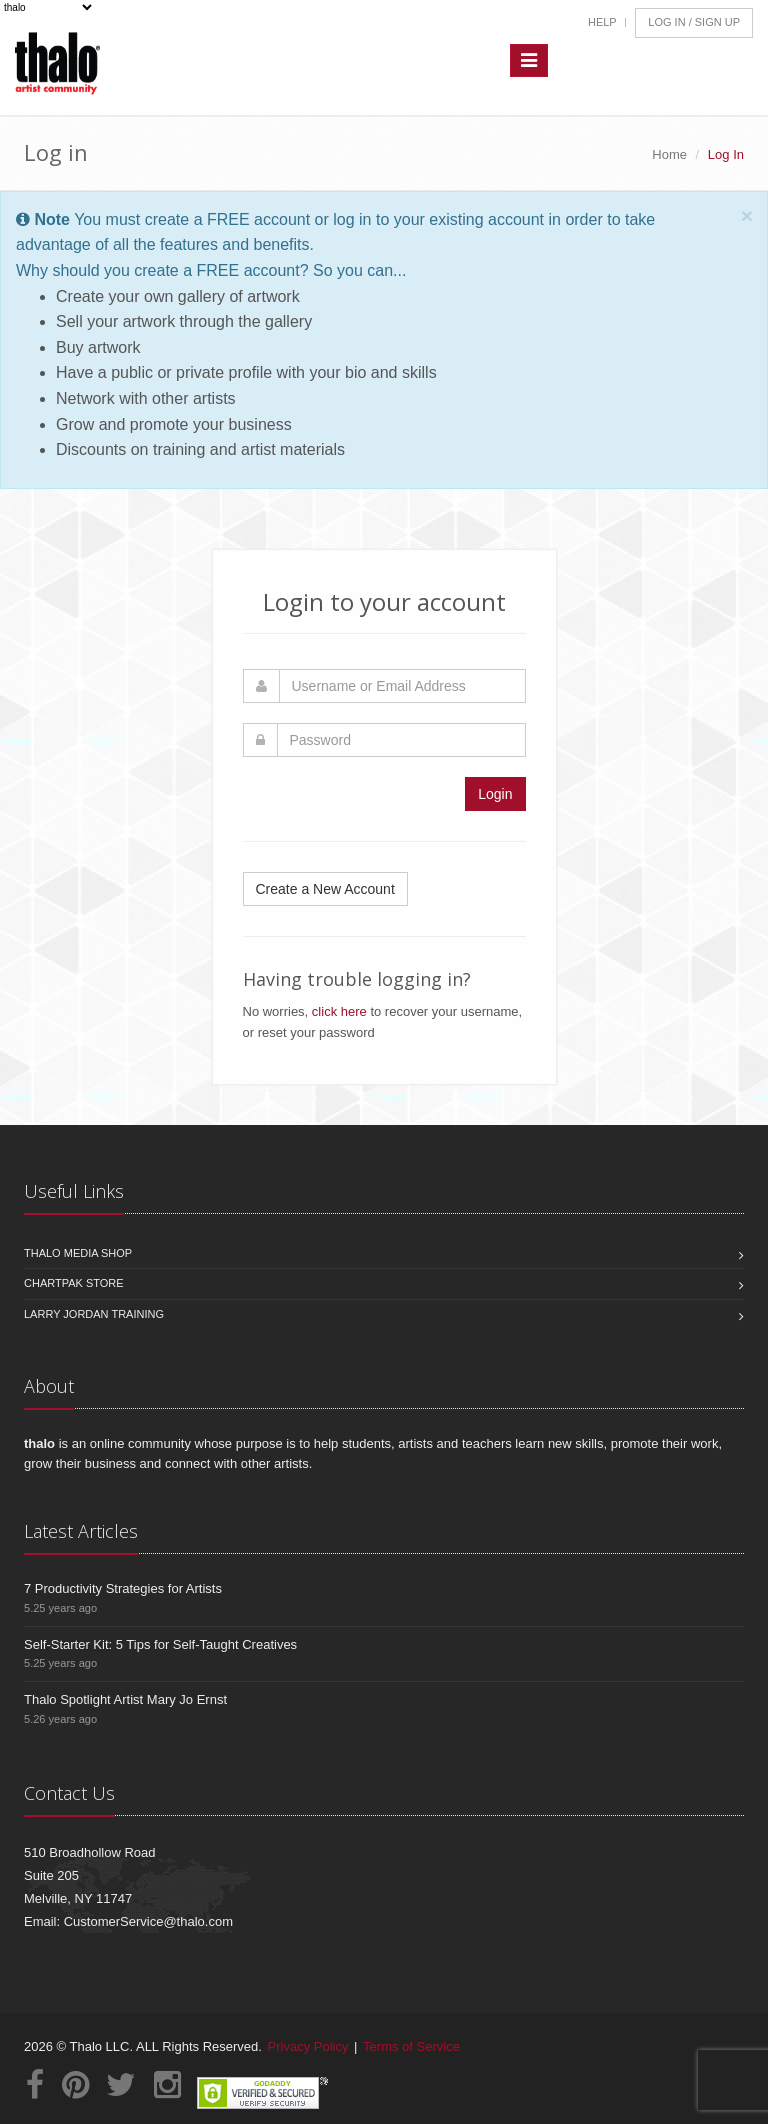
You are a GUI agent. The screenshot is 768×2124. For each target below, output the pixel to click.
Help (602, 22)
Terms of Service (411, 2046)
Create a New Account (325, 889)
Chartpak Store (74, 1283)
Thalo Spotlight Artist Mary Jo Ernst (125, 1699)
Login (495, 794)
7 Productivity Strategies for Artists (123, 1588)
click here (339, 1011)
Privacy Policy (308, 2046)
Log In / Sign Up (694, 22)
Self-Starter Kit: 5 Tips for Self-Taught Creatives (160, 1644)
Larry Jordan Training (94, 1314)
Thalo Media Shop (78, 1253)
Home (669, 154)
